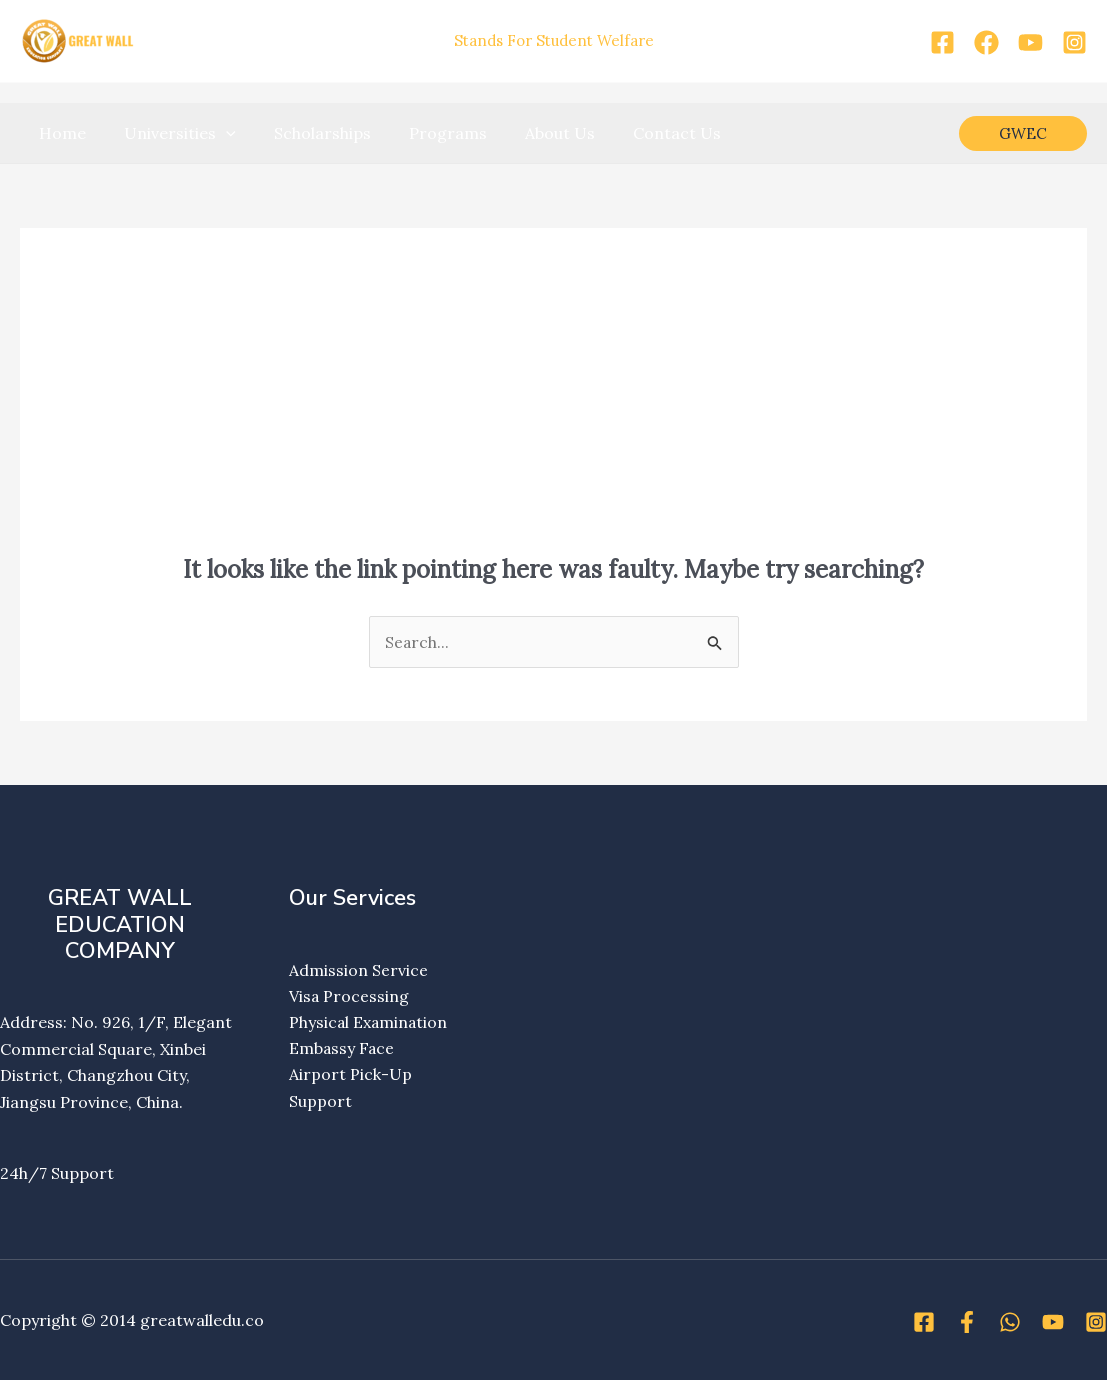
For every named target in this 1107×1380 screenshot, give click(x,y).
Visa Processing (349, 996)
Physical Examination (369, 1023)
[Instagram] (1074, 42)
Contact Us (644, 133)
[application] (217, 133)
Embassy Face (342, 1049)
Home (59, 133)
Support (320, 1102)
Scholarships (307, 133)
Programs (427, 133)
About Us (533, 133)
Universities (171, 133)
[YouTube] (1030, 42)
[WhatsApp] (1010, 1322)
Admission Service (358, 970)
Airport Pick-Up (350, 1075)
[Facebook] (942, 42)
